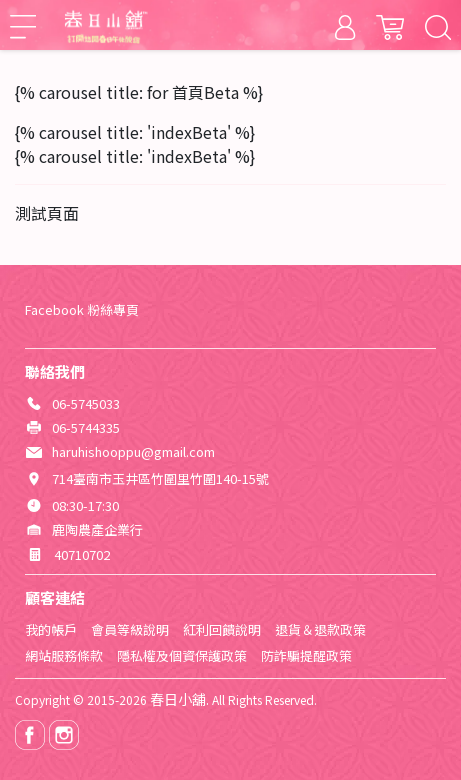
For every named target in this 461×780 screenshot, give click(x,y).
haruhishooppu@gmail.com (133, 451)
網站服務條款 (64, 655)
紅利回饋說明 (222, 629)
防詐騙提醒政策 (306, 655)
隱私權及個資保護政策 (182, 655)
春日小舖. (179, 699)
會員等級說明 (130, 629)
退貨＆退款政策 (320, 629)
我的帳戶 (51, 629)
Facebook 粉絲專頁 (82, 309)
